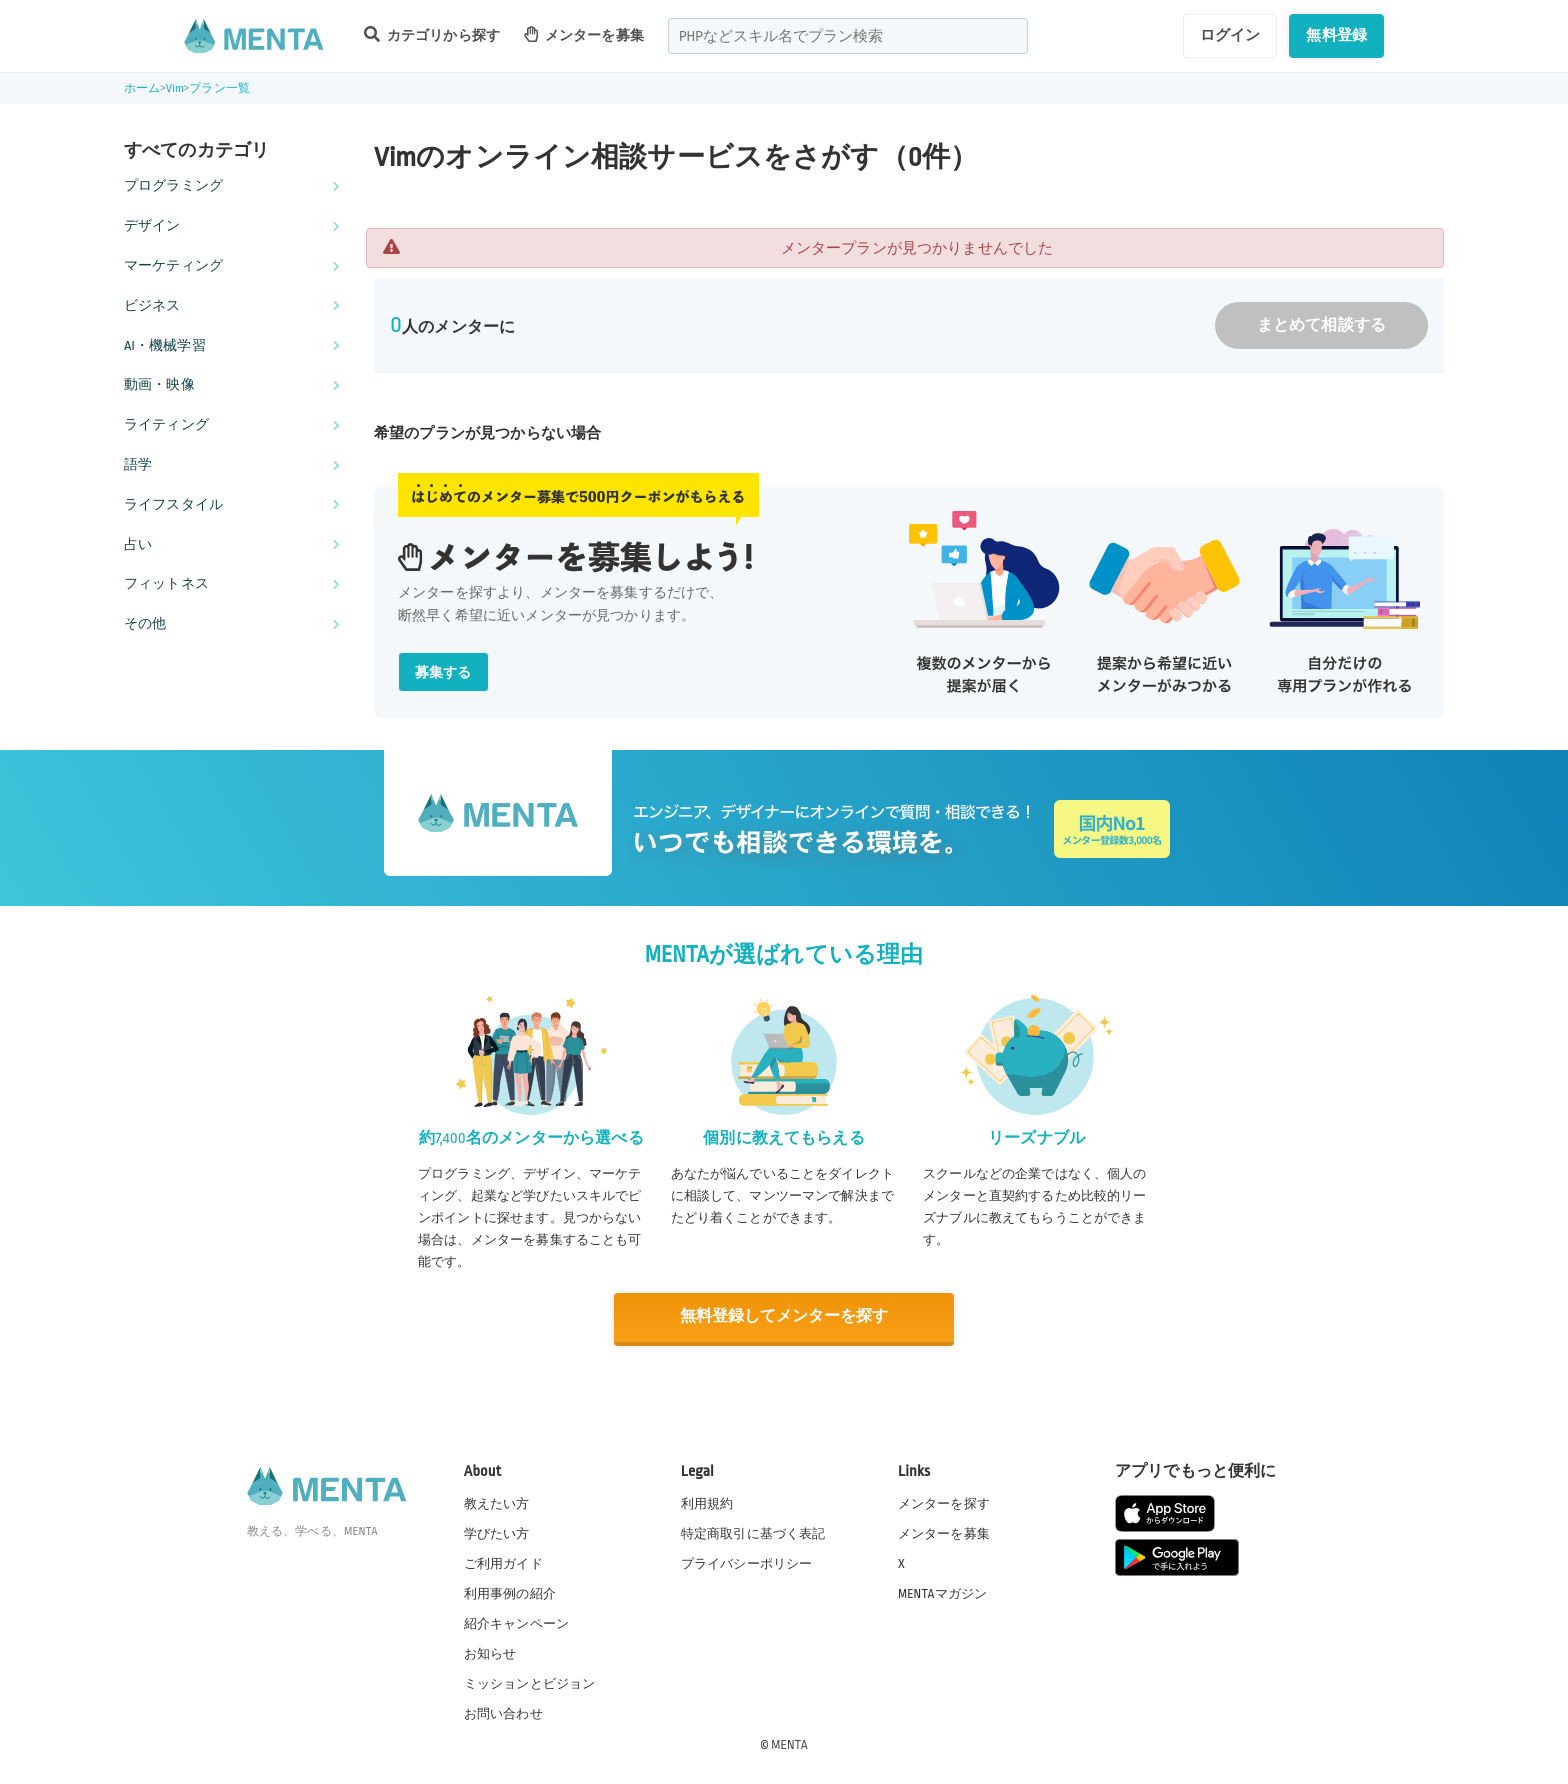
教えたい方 (497, 1502)
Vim (175, 88)
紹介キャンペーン (516, 1623)
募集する (443, 672)
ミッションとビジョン (530, 1683)
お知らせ (490, 1653)
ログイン (1230, 35)
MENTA (789, 1743)
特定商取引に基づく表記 (753, 1533)
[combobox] (848, 36)
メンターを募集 (584, 34)
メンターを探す (944, 1502)
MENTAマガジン (942, 1593)
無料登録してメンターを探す (784, 1316)
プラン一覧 (219, 88)
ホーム (142, 88)
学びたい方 (497, 1533)
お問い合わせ (503, 1713)
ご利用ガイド (503, 1563)
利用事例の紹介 (510, 1593)
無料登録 (1336, 35)
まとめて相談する (1321, 325)
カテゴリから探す (432, 34)
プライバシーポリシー (747, 1563)
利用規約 (707, 1502)
